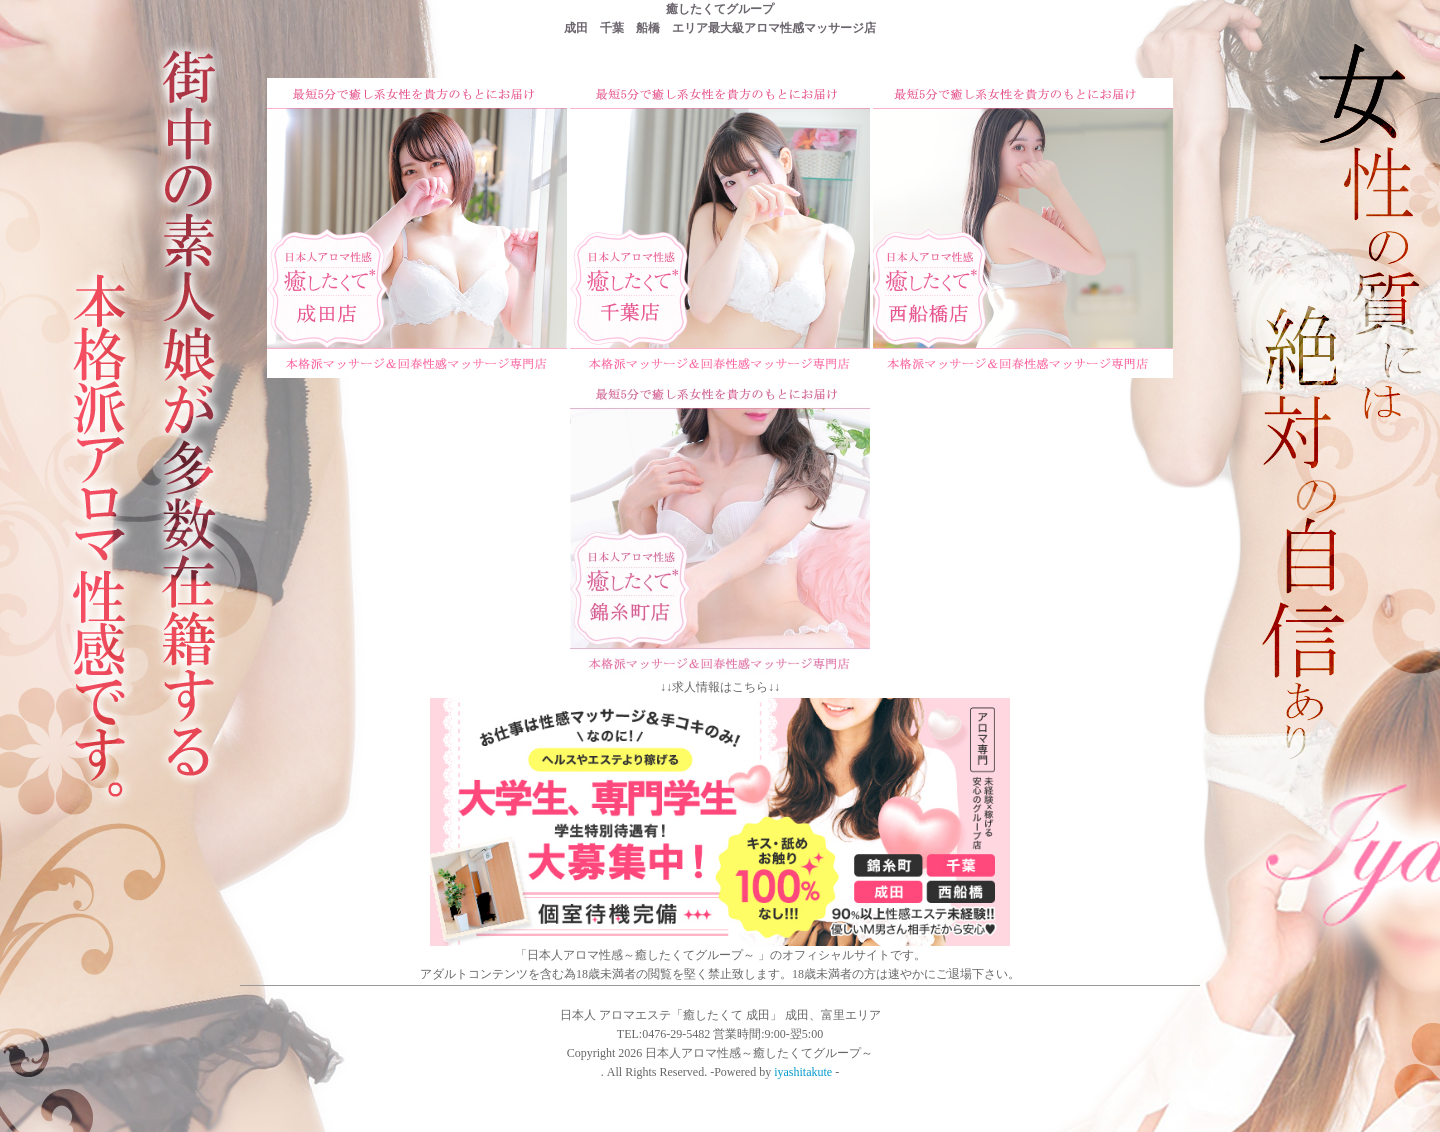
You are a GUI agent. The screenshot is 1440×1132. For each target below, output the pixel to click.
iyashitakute (803, 1072)
